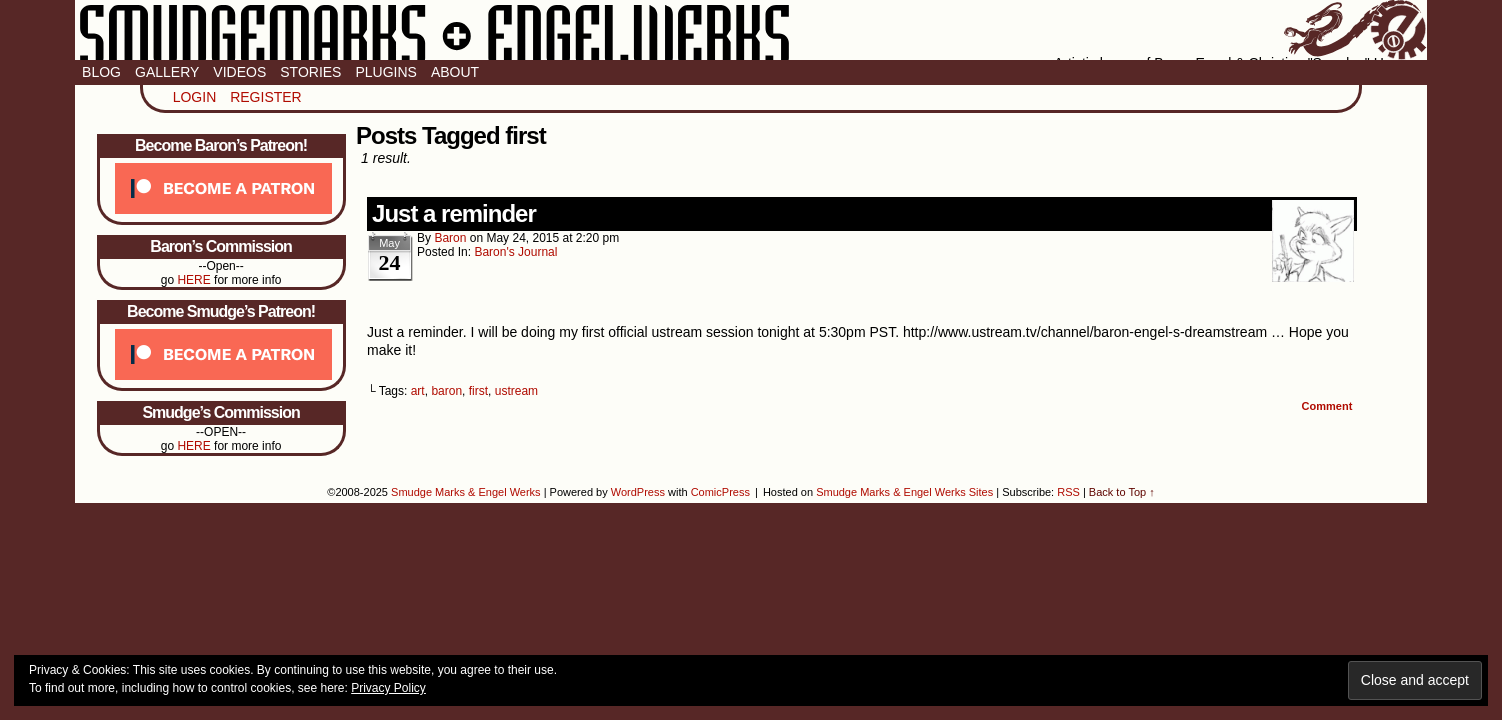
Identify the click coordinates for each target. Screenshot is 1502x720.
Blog (101, 72)
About (455, 72)
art (418, 391)
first (478, 391)
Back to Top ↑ (1122, 492)
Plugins (385, 72)
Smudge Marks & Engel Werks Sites (904, 492)
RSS (1068, 492)
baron (450, 238)
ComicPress (720, 492)
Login (195, 97)
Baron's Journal (515, 252)
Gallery (167, 72)
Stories (310, 72)
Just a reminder (454, 213)
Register (266, 97)
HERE (193, 280)
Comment (1327, 406)
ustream (516, 391)
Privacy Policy (388, 688)
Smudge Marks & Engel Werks (751, 30)
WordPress (638, 492)
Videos (239, 72)
